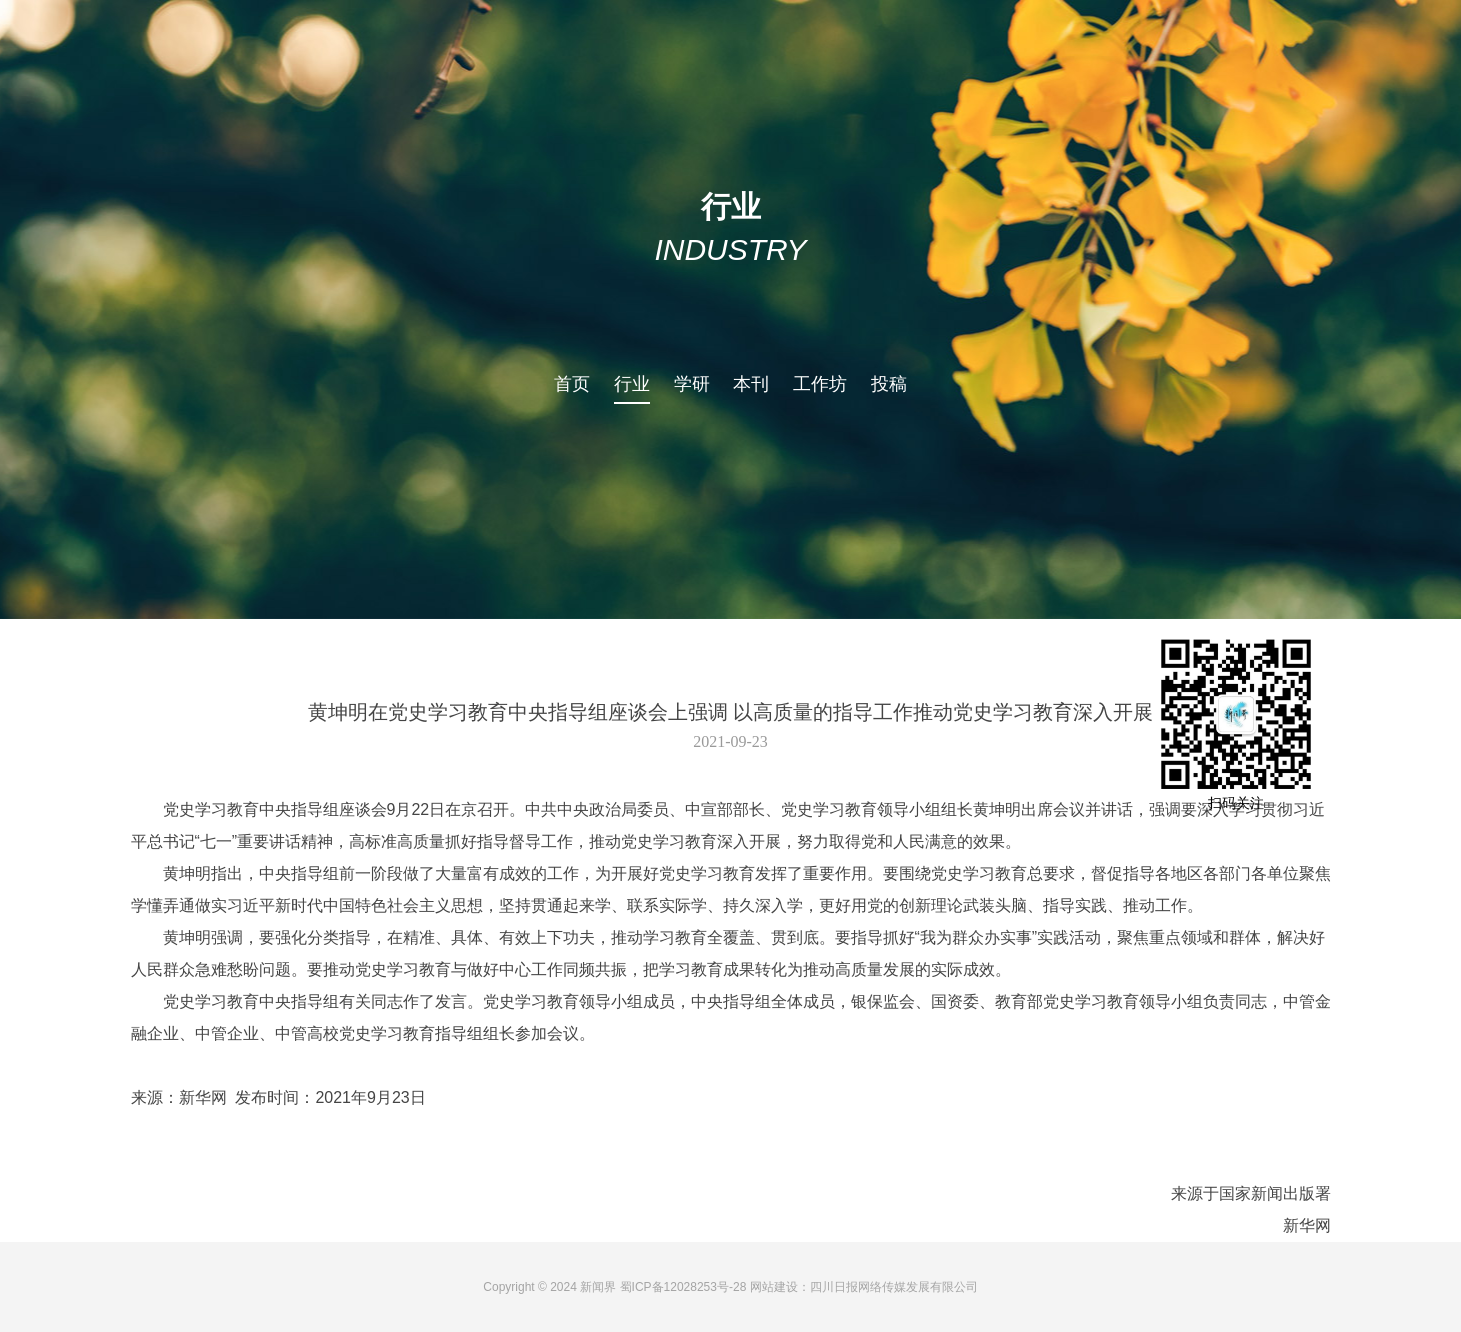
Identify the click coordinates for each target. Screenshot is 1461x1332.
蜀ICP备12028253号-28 (683, 1287)
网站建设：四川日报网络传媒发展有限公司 (864, 1287)
